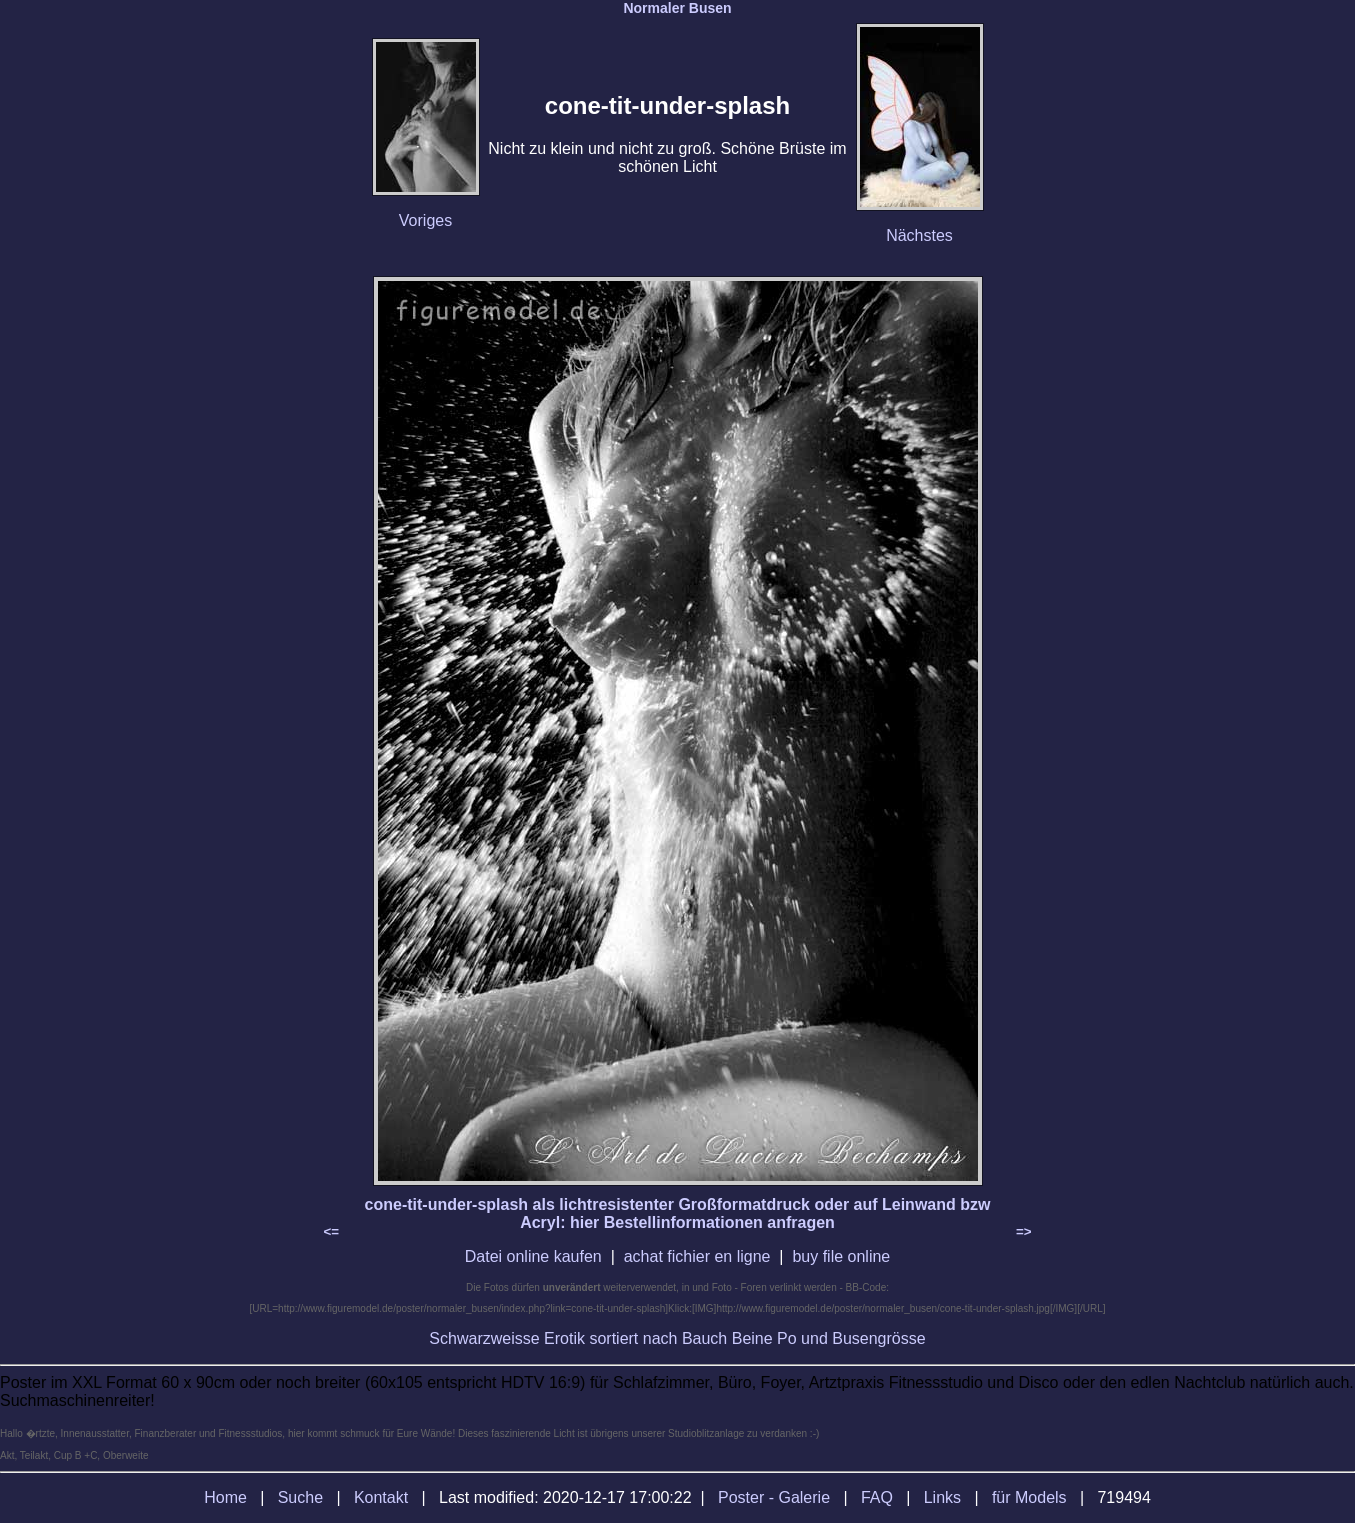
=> (1024, 1231)
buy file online (841, 1256)
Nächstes (919, 235)
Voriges (425, 220)
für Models (1029, 1497)
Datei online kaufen (533, 1256)
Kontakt (381, 1497)
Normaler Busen (677, 8)
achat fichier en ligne (697, 1256)
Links (942, 1497)
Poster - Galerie (774, 1497)
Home (225, 1497)
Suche (300, 1497)
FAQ (877, 1497)
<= (332, 1231)
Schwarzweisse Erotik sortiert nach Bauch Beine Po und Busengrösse (677, 1338)
